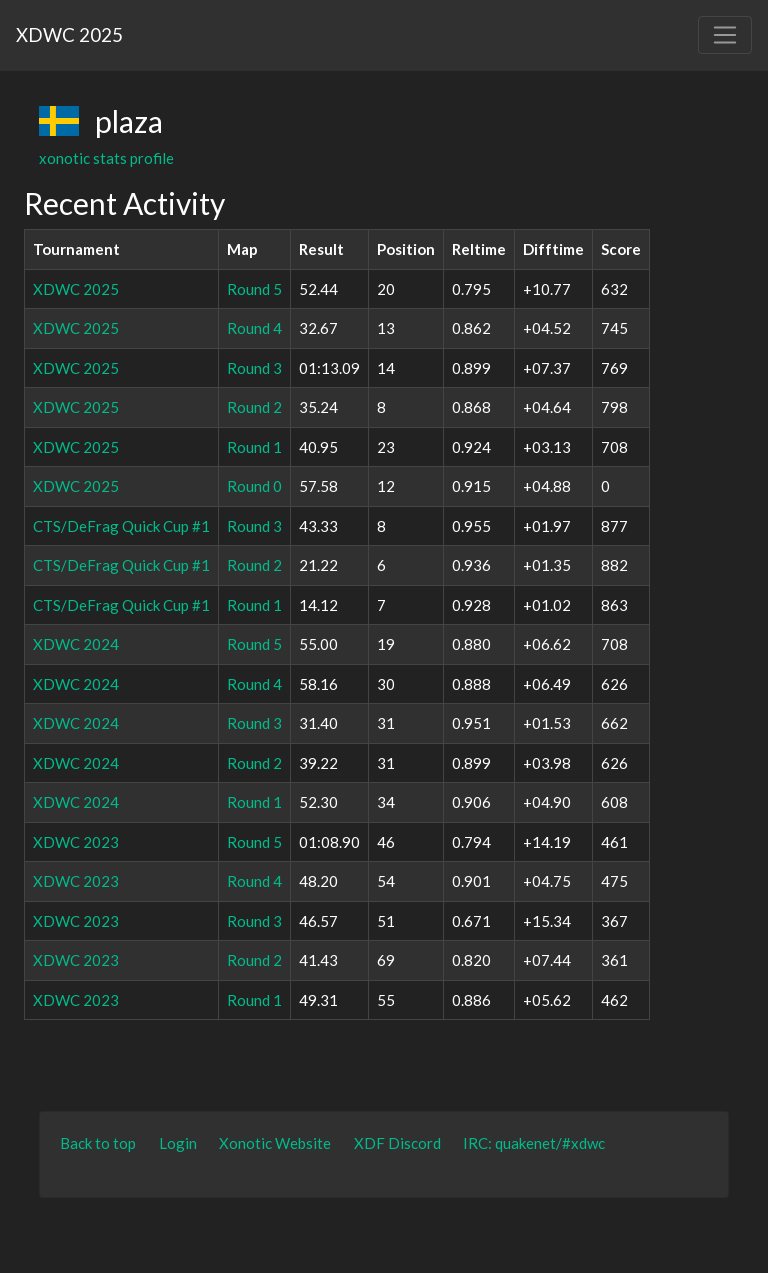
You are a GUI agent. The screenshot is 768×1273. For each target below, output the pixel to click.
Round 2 (254, 407)
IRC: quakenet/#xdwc (534, 1143)
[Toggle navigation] (725, 35)
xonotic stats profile (106, 158)
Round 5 (254, 289)
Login (178, 1143)
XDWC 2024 (76, 644)
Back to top (98, 1143)
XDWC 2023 (76, 842)
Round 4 (254, 328)
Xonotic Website (275, 1143)
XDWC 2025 (69, 34)
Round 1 (254, 447)
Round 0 (254, 486)
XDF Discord (397, 1143)
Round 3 (254, 368)
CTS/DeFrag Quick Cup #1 (121, 526)
